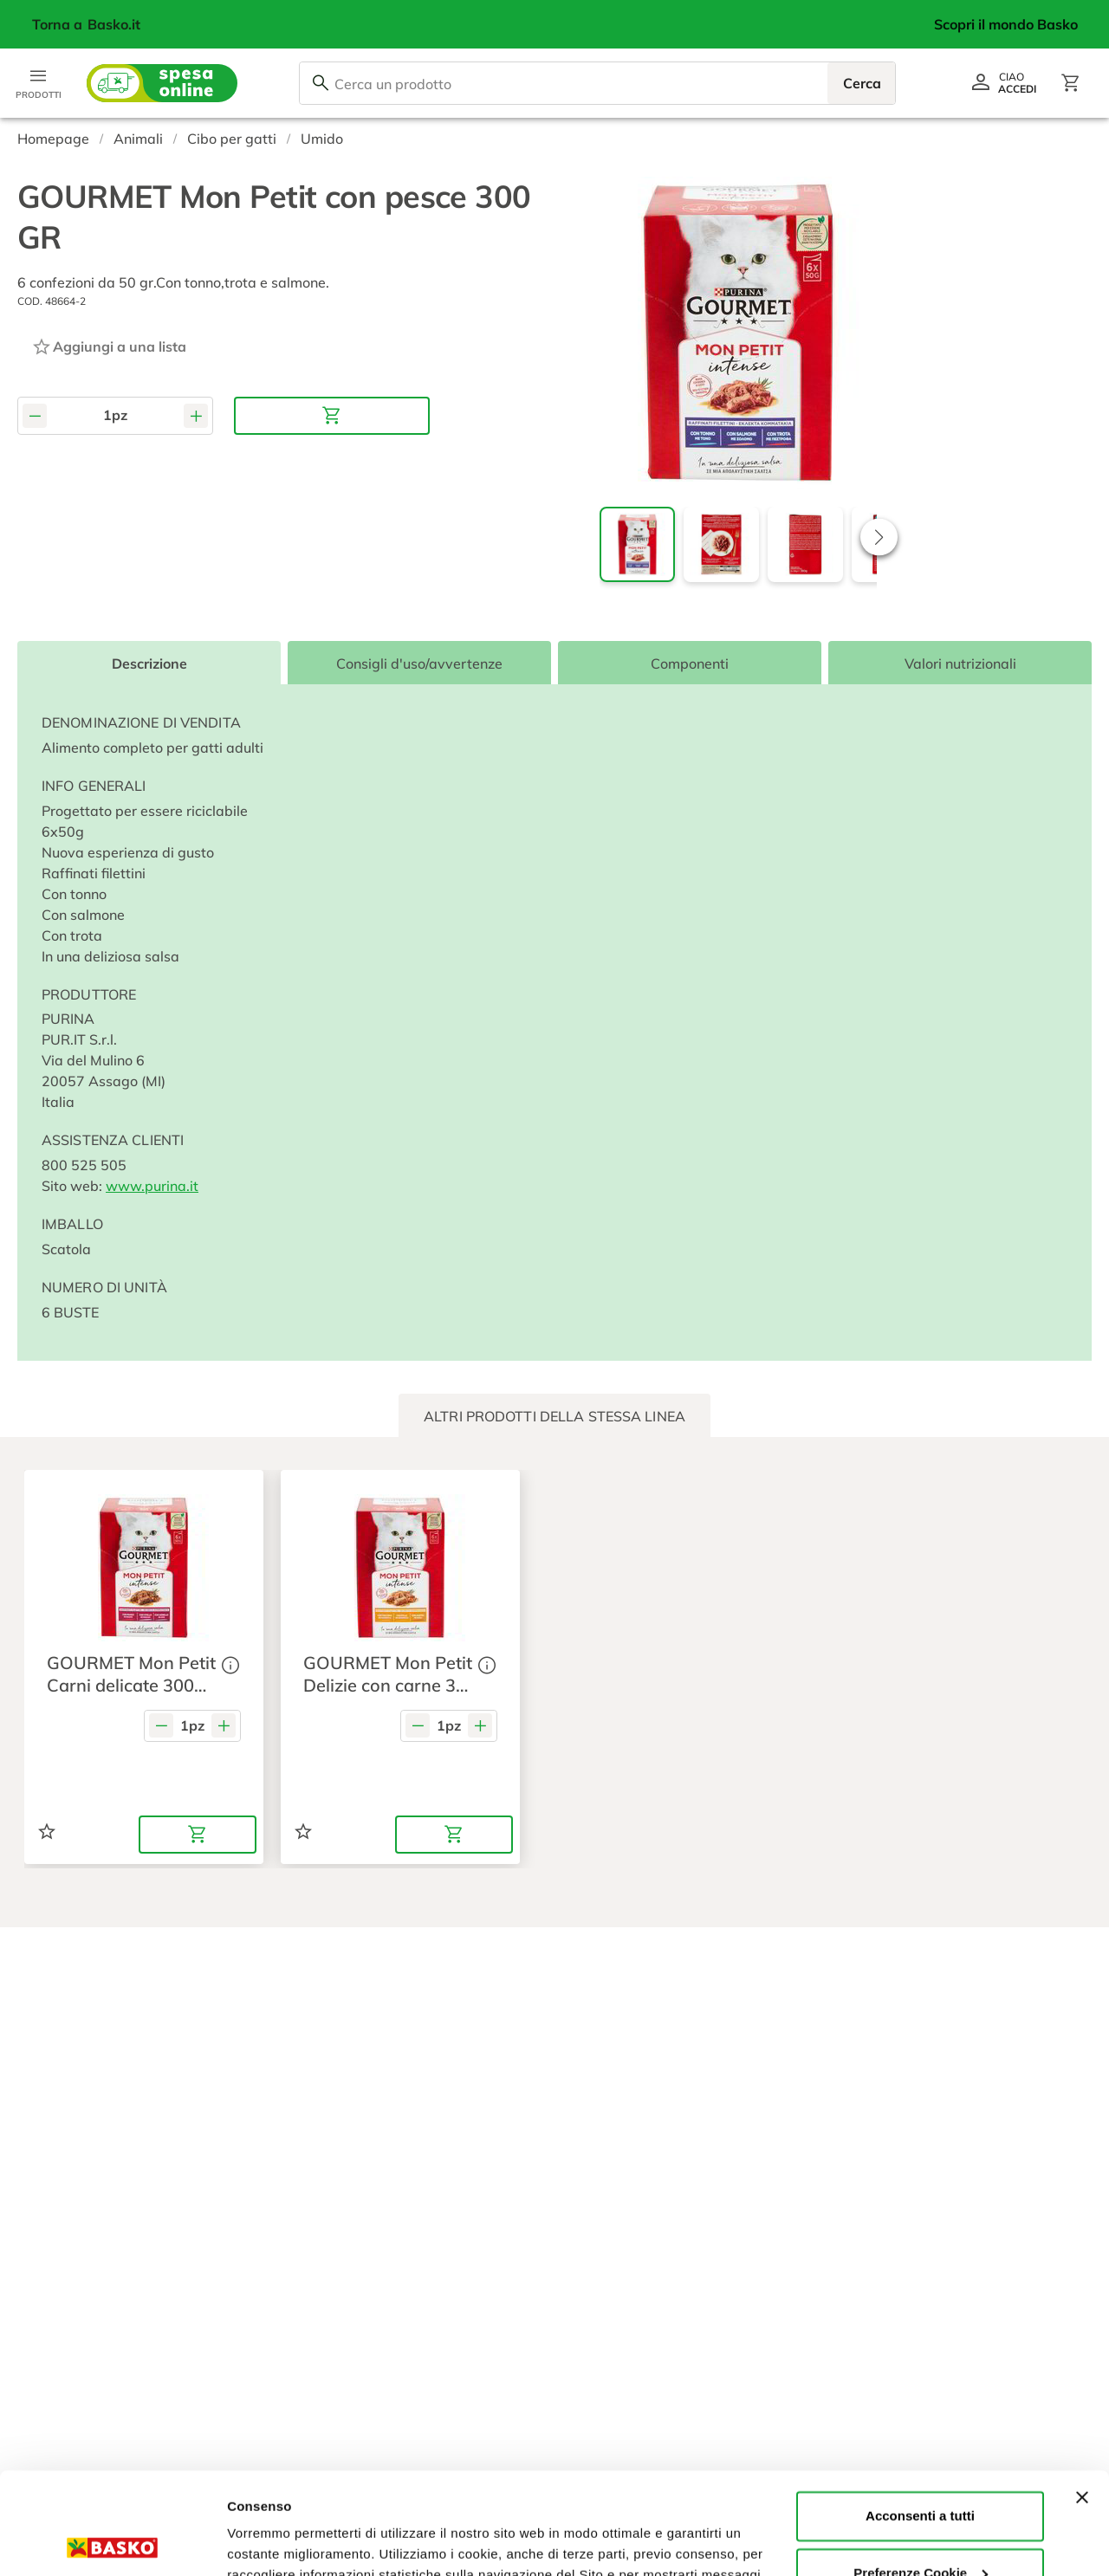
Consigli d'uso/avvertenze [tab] (419, 663)
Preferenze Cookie (284, 2541)
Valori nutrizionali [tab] (960, 663)
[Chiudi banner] (1082, 2396)
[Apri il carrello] (1071, 83)
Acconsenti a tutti (920, 2414)
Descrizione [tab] (149, 663)
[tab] (554, 1416)
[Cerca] (320, 83)
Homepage (53, 138)
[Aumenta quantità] (195, 415)
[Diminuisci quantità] (34, 415)
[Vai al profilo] (1003, 83)
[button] (879, 536)
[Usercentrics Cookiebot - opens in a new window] (112, 2542)
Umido (322, 138)
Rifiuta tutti (919, 2528)
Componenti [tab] (690, 663)
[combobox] (597, 83)
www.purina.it (152, 1185)
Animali (138, 138)
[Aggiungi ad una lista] (108, 346)
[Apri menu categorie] (38, 83)
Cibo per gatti (231, 138)
